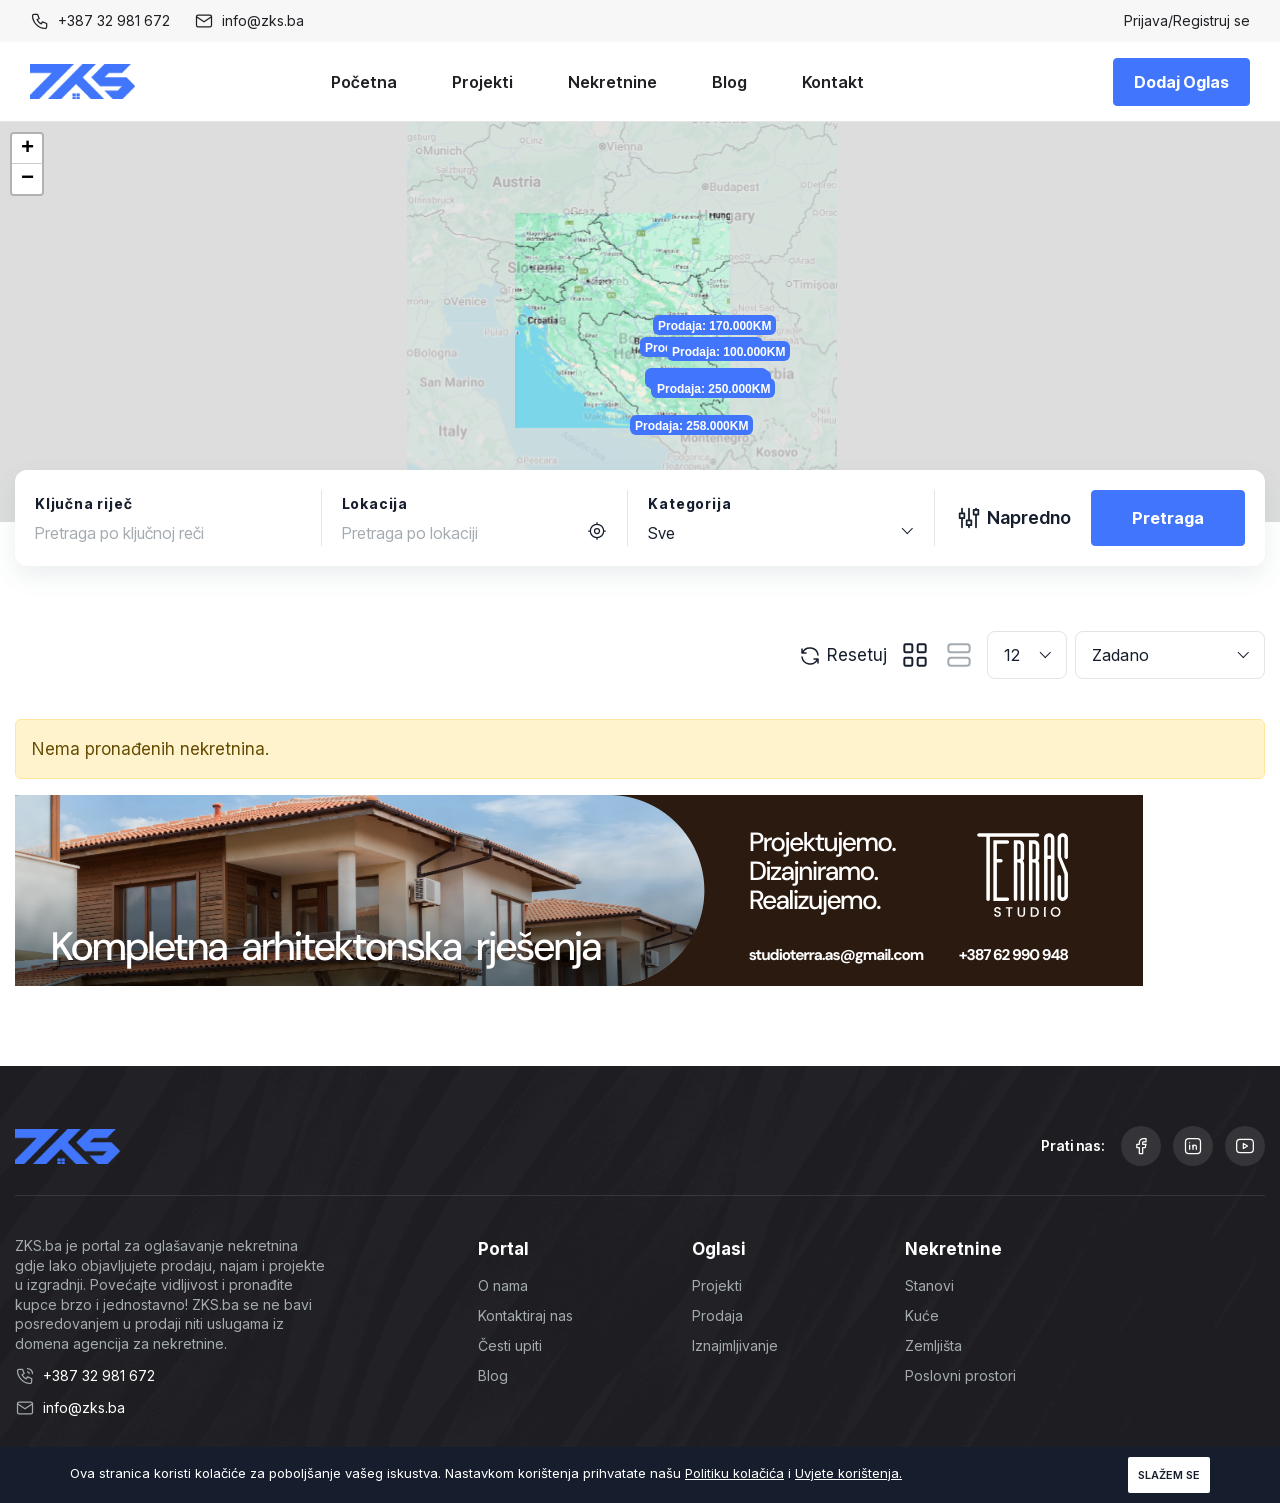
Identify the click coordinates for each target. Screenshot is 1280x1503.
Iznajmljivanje (735, 1345)
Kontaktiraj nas (525, 1315)
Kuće (922, 1315)
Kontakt (833, 82)
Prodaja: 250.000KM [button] (744, 386)
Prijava (1146, 20)
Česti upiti (510, 1345)
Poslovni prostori (960, 1375)
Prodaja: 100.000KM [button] (779, 298)
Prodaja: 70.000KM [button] (738, 374)
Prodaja (717, 1315)
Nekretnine (612, 82)
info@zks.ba (263, 20)
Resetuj (842, 656)
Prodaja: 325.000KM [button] (714, 288)
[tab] (915, 655)
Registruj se (1211, 20)
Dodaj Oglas (1181, 82)
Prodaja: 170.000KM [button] (746, 237)
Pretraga (1168, 518)
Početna (364, 82)
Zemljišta (933, 1345)
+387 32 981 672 (114, 20)
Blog (729, 82)
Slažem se (1169, 1475)
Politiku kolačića (734, 1473)
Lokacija (375, 503)
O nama (503, 1285)
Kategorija (689, 503)
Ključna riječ (83, 503)
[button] (27, 149)
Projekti (482, 82)
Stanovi (929, 1285)
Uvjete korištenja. (848, 1473)
